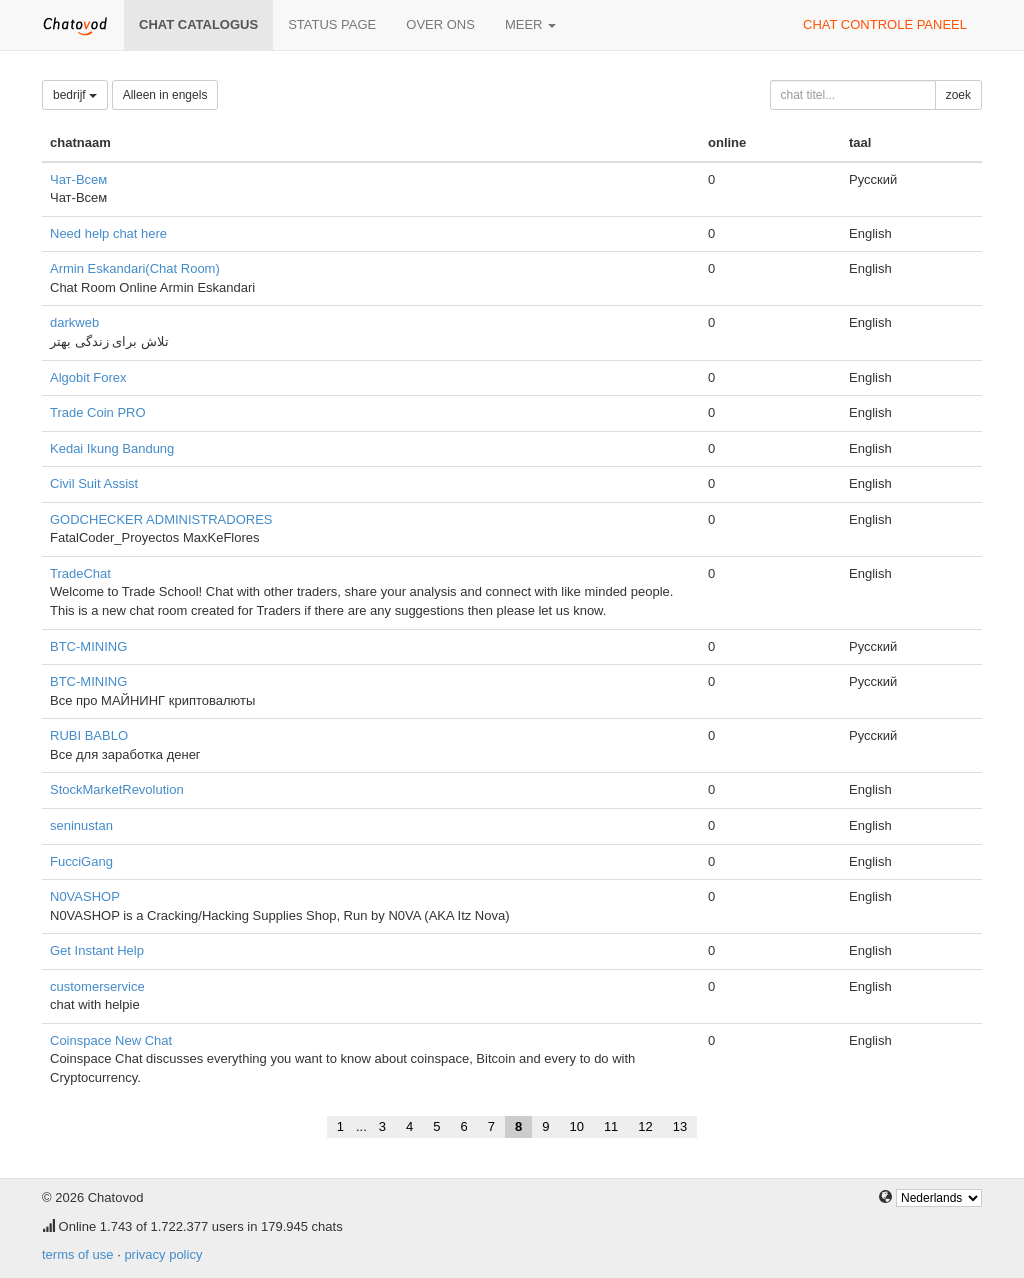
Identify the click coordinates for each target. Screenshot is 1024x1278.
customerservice (97, 986)
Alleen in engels (165, 95)
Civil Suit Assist (94, 483)
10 (576, 1126)
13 (680, 1126)
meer (530, 24)
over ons (440, 24)
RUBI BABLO (89, 735)
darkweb (74, 322)
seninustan (81, 825)
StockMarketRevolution (117, 789)
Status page (332, 24)
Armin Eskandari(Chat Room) (135, 268)
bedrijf (75, 95)
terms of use (78, 1254)
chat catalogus (198, 24)
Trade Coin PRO (98, 412)
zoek (958, 95)
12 (645, 1126)
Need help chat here (108, 233)
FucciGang (81, 861)
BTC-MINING (88, 646)
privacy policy (163, 1254)
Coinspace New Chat (111, 1040)
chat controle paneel (885, 24)
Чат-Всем (78, 179)
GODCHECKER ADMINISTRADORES (161, 519)
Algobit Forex (88, 377)
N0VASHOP (85, 896)
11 (611, 1126)
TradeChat (80, 573)
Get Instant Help (97, 950)
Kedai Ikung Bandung (112, 448)
